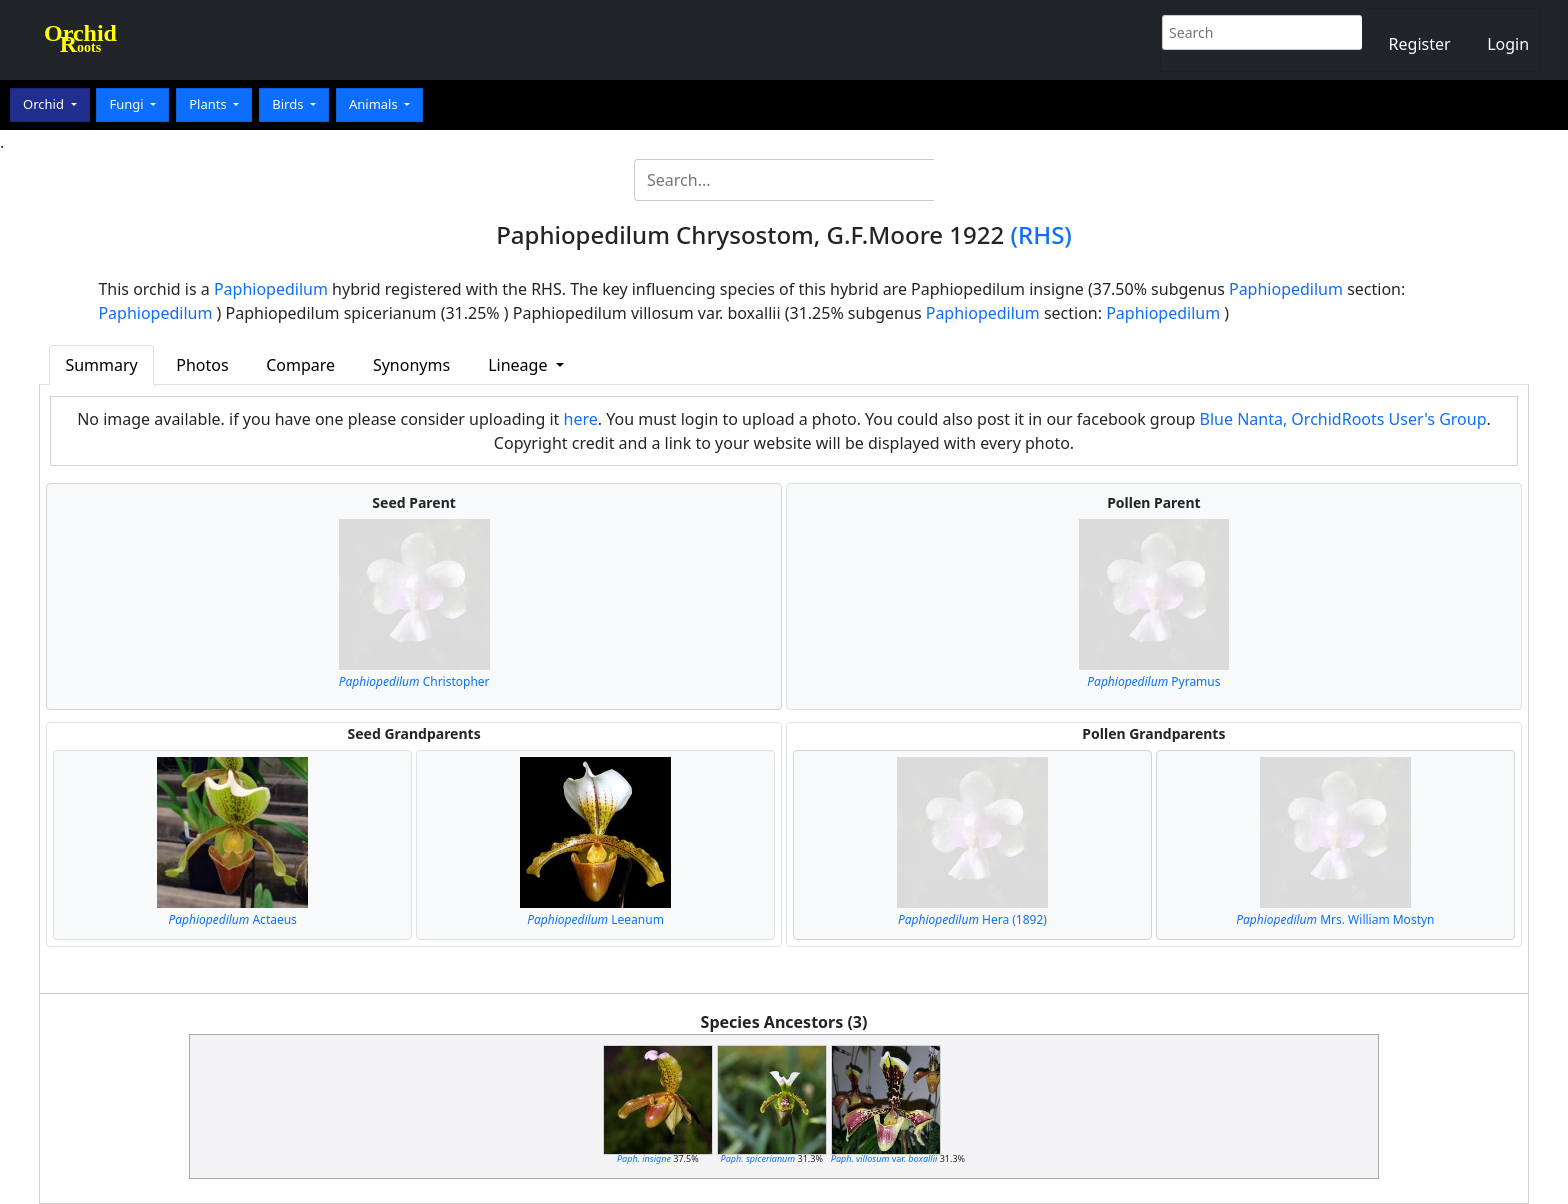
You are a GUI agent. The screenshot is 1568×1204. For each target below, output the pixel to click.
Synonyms (411, 365)
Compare (300, 365)
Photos (202, 365)
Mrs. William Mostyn (1335, 919)
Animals (375, 104)
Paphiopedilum (271, 289)
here (581, 419)
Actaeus (232, 919)
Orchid (45, 104)
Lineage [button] (519, 365)
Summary (101, 365)
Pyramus (1153, 681)
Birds (289, 104)
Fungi (128, 104)
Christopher (414, 681)
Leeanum (595, 919)
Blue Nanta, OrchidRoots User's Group (1343, 419)
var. (884, 1158)
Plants (209, 104)
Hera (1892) (972, 919)
